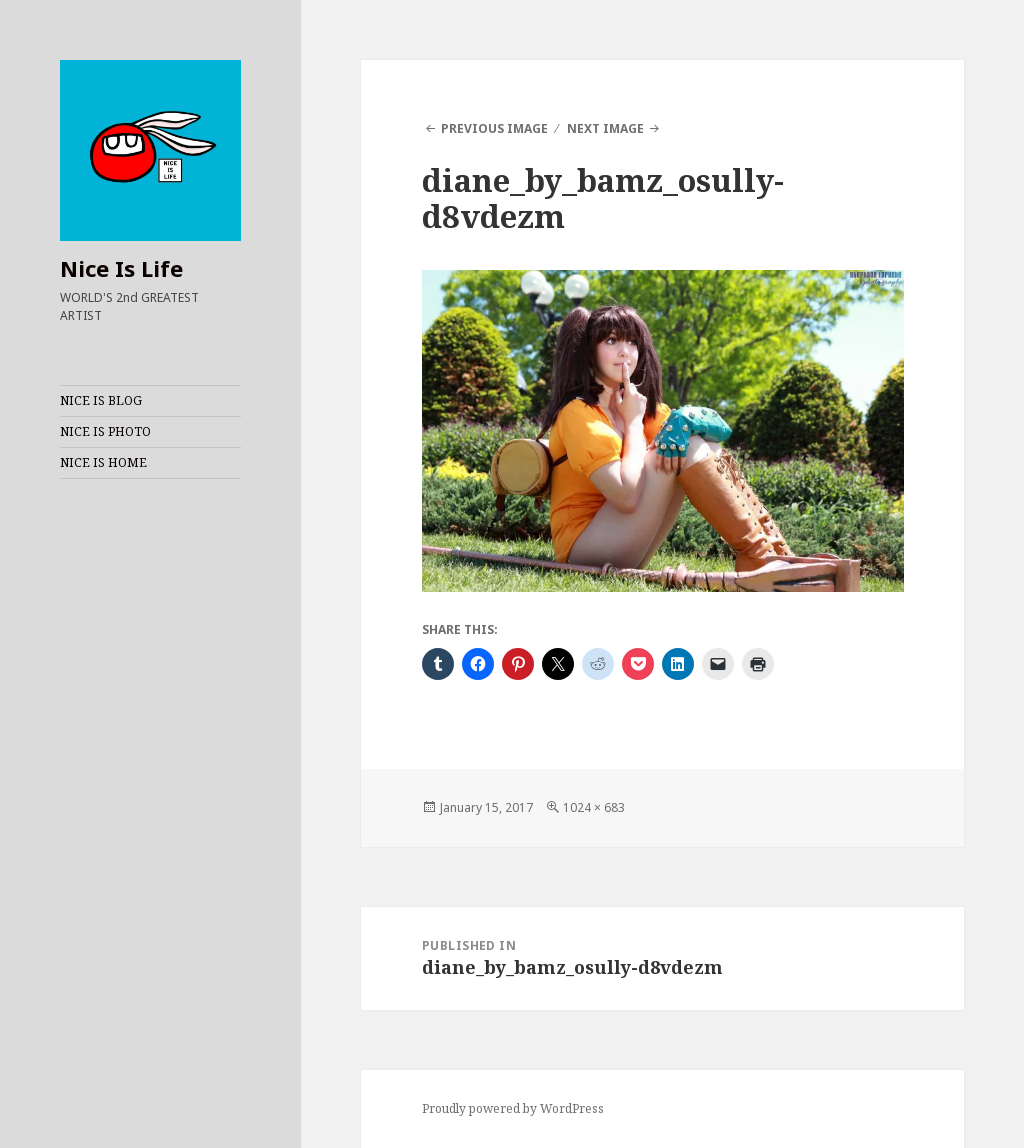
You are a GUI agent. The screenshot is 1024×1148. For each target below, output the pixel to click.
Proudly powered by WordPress (513, 1108)
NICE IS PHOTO (105, 431)
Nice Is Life (121, 268)
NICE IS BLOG (101, 400)
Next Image (605, 128)
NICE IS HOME (103, 462)
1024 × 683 (594, 807)
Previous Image (494, 128)
